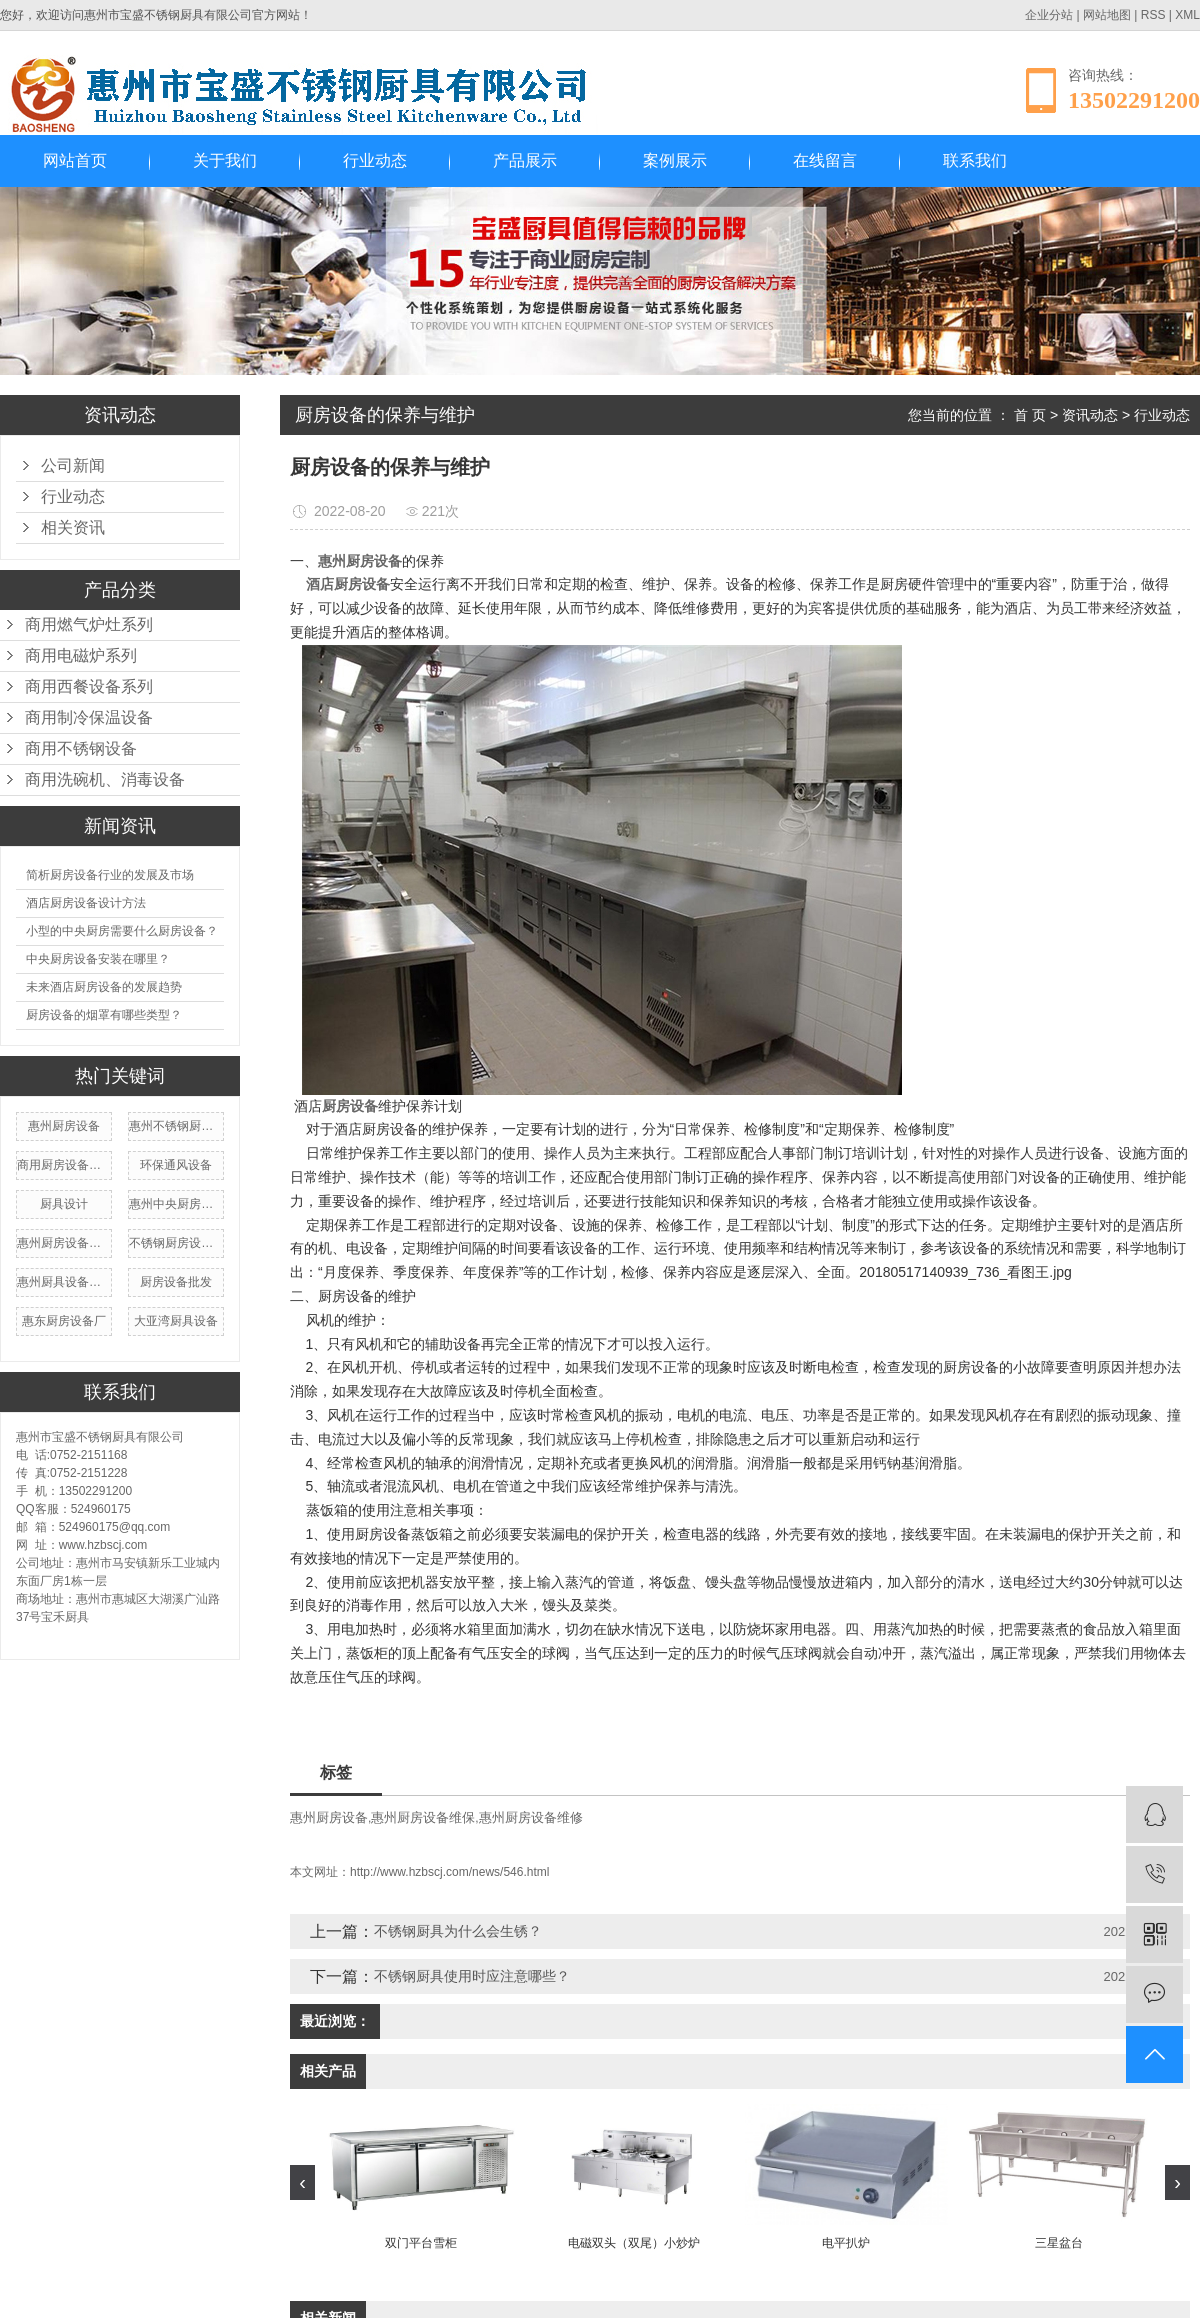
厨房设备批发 (176, 1282)
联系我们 (975, 160)
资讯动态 (1090, 415)
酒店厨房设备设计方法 (86, 903)
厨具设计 (64, 1204)
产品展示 (525, 160)
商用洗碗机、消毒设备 (105, 779)
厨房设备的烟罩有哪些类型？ (104, 1015)
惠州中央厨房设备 (176, 1204)
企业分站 (1049, 15)
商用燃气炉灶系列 (89, 624)
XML (1187, 15)
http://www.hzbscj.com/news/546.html (449, 1872)
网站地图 (1107, 15)
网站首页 (75, 160)
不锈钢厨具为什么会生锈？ (458, 1931)
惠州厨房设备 (64, 1126)
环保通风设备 (176, 1165)
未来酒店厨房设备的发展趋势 (104, 987)
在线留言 (825, 160)
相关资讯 (73, 527)
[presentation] (302, 2182)
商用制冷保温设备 (89, 717)
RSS (1153, 15)
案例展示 (675, 160)
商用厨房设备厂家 (64, 1165)
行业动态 (375, 160)
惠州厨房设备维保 (423, 1817)
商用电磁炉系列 (81, 655)
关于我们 (225, 160)
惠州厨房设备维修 (64, 1243)
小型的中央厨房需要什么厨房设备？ (122, 931)
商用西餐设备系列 (89, 686)
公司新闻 (73, 465)
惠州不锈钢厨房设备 (176, 1126)
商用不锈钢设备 (81, 748)
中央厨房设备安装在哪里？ (98, 959)
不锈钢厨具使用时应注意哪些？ (472, 1976)
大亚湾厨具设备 (176, 1321)
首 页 (1030, 415)
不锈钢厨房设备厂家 (176, 1243)
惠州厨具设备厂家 (64, 1282)
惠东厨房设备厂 (64, 1321)
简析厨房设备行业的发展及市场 (110, 875)
